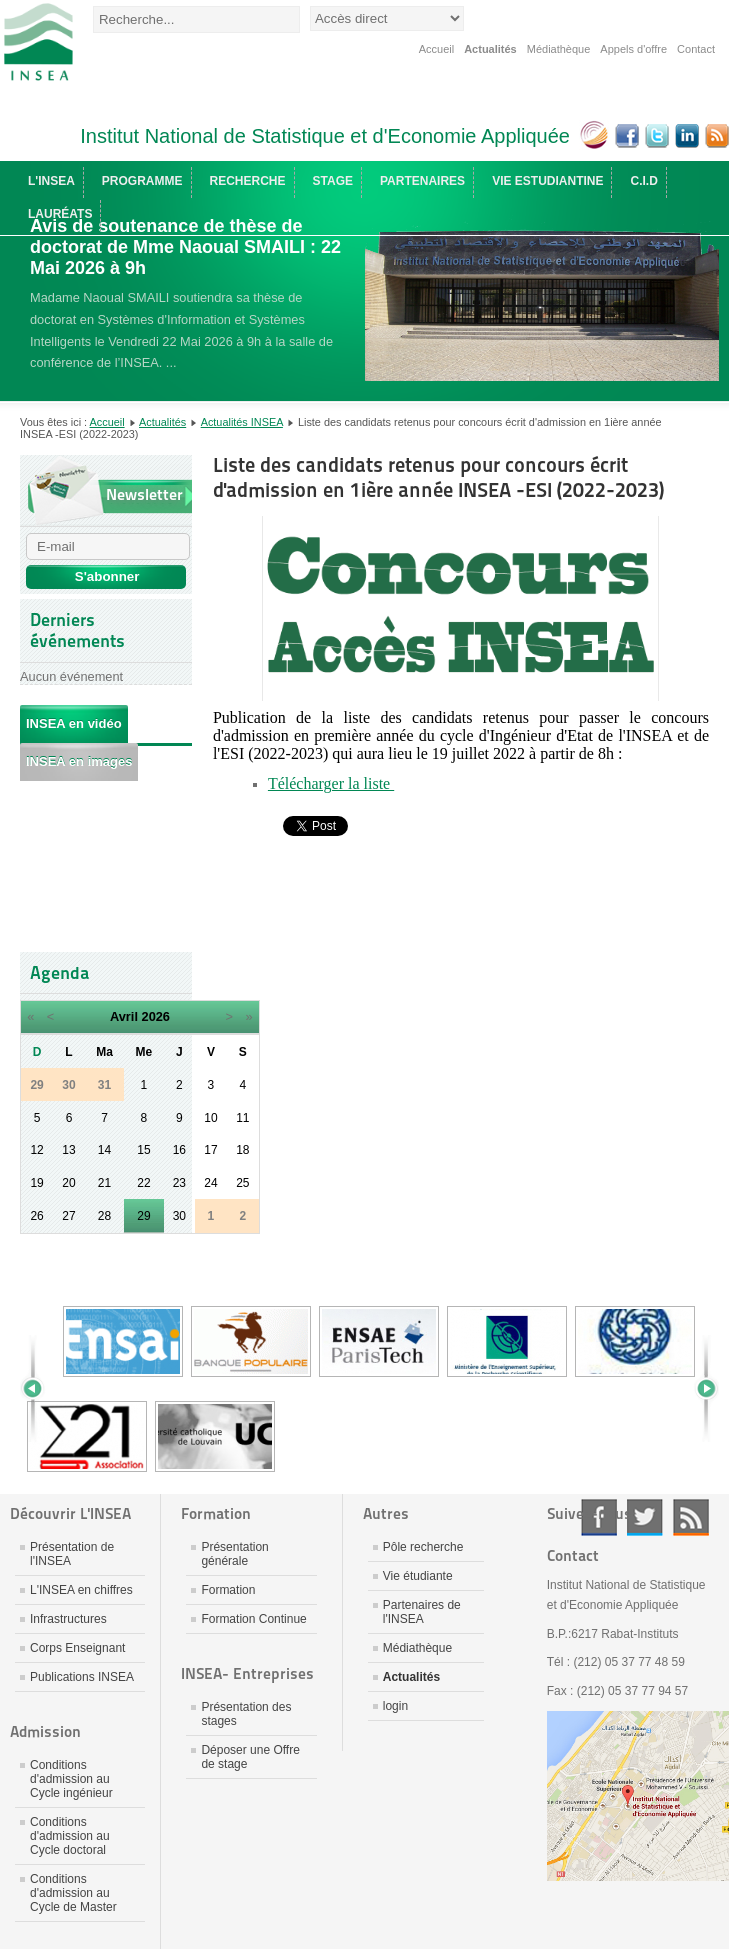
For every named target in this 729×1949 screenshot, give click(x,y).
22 (143, 1183)
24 (210, 1183)
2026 (156, 1016)
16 (179, 1150)
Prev (40, 1389)
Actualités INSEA (242, 422)
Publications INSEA (82, 1677)
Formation (228, 1590)
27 (68, 1216)
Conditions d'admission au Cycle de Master (73, 1893)
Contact (696, 49)
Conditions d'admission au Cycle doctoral (70, 1836)
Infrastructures (68, 1619)
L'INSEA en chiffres (81, 1590)
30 (179, 1216)
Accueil (436, 49)
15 (143, 1150)
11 (242, 1118)
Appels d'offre (633, 49)
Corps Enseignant (77, 1648)
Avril (124, 1016)
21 (104, 1183)
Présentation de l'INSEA (72, 1554)
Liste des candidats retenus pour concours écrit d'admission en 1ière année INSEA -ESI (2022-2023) (438, 477)
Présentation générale (234, 1554)
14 (104, 1150)
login (395, 1706)
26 (36, 1216)
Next (699, 1389)
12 (36, 1150)
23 (179, 1183)
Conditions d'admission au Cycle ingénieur (71, 1779)
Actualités (490, 49)
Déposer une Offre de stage (250, 1757)
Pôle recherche (423, 1547)
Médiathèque (559, 49)
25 (242, 1183)
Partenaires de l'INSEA (422, 1612)
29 (143, 1216)
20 (68, 1183)
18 (242, 1150)
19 (36, 1183)
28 (104, 1216)
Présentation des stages (246, 1714)
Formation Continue (253, 1619)
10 (210, 1118)
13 (68, 1150)
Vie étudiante (418, 1576)
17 (210, 1150)
